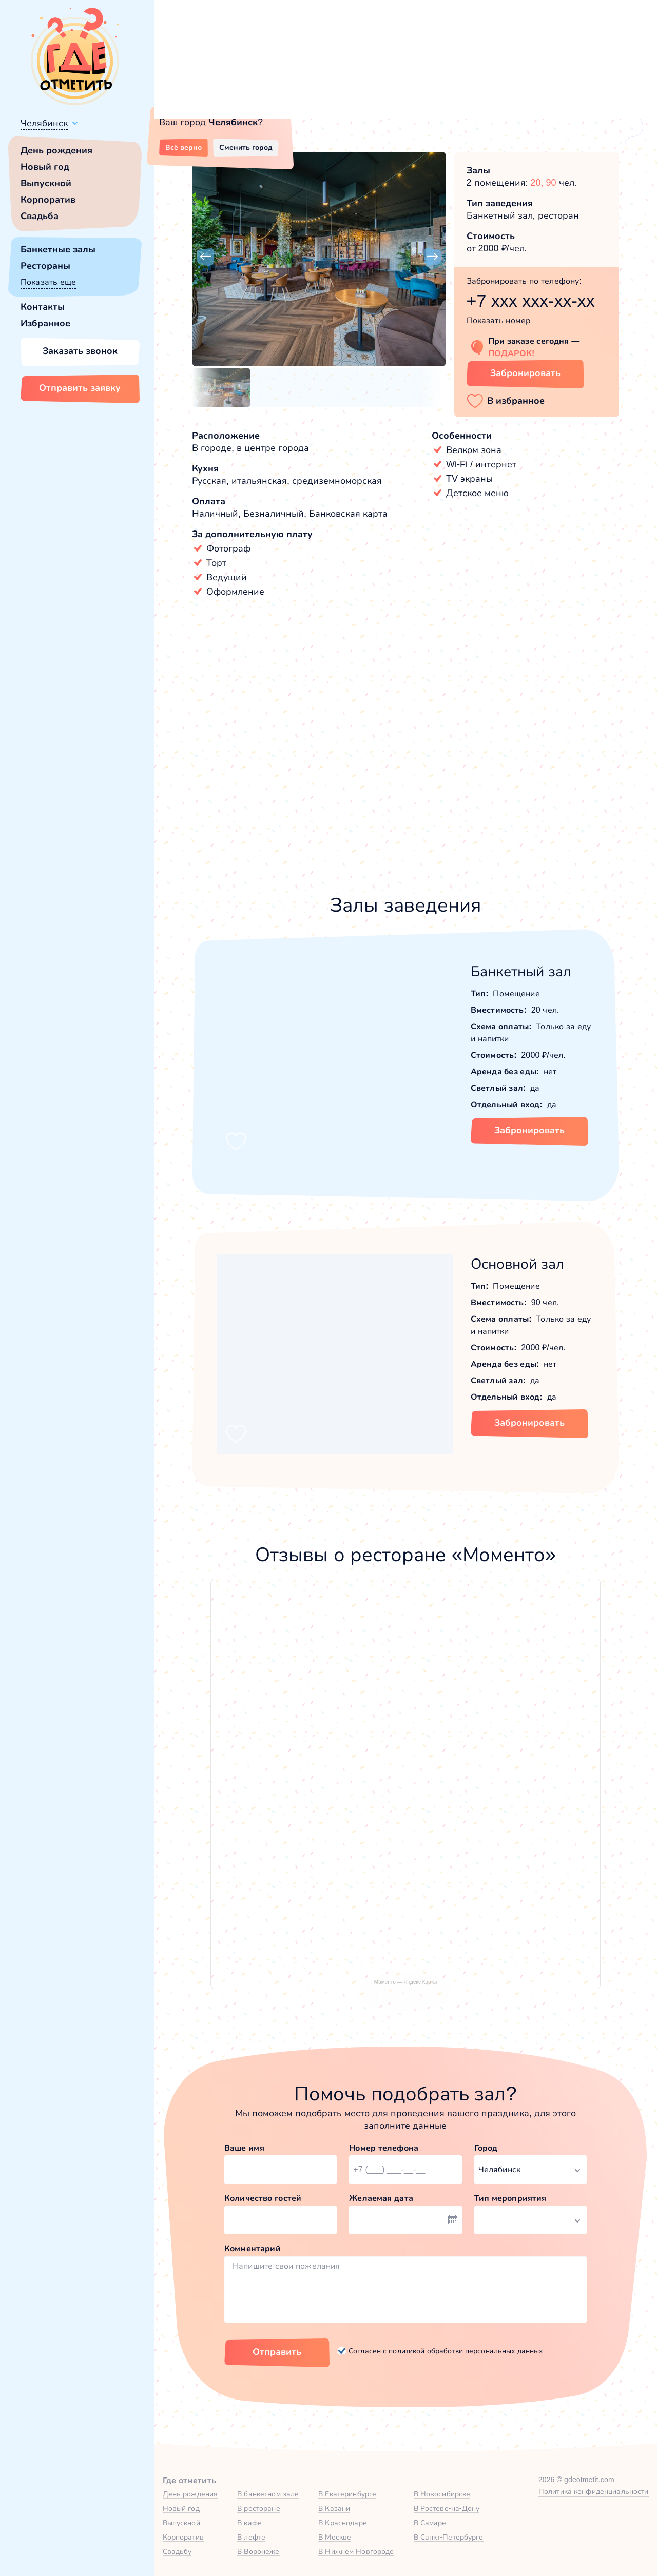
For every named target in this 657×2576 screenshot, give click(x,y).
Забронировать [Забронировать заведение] (525, 373)
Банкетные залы (58, 249)
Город (486, 2148)
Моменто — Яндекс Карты (405, 1982)
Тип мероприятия (510, 2198)
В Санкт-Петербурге (449, 2537)
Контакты (43, 307)
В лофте (251, 2537)
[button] (205, 257)
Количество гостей (262, 2198)
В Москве (334, 2537)
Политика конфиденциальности (593, 2491)
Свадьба (40, 216)
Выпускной (46, 183)
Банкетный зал (521, 971)
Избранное (45, 323)
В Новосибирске (442, 2494)
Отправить (277, 2352)
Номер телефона (383, 2148)
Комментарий (252, 2248)
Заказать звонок (80, 351)
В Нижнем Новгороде (356, 2551)
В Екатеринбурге (347, 2494)
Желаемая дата (381, 2198)
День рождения (56, 150)
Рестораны (45, 266)
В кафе (249, 2523)
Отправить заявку (80, 388)
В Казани (334, 2508)
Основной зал (517, 1264)
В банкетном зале (268, 2494)
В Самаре (430, 2523)
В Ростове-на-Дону (447, 2508)
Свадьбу (177, 2551)
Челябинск (44, 123)
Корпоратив (48, 199)
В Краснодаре (342, 2523)
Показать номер (499, 320)
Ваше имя (244, 2148)
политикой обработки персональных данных (466, 2351)
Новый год (45, 167)
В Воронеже (258, 2551)
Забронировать (529, 1130)
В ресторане (258, 2508)
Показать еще (48, 282)
